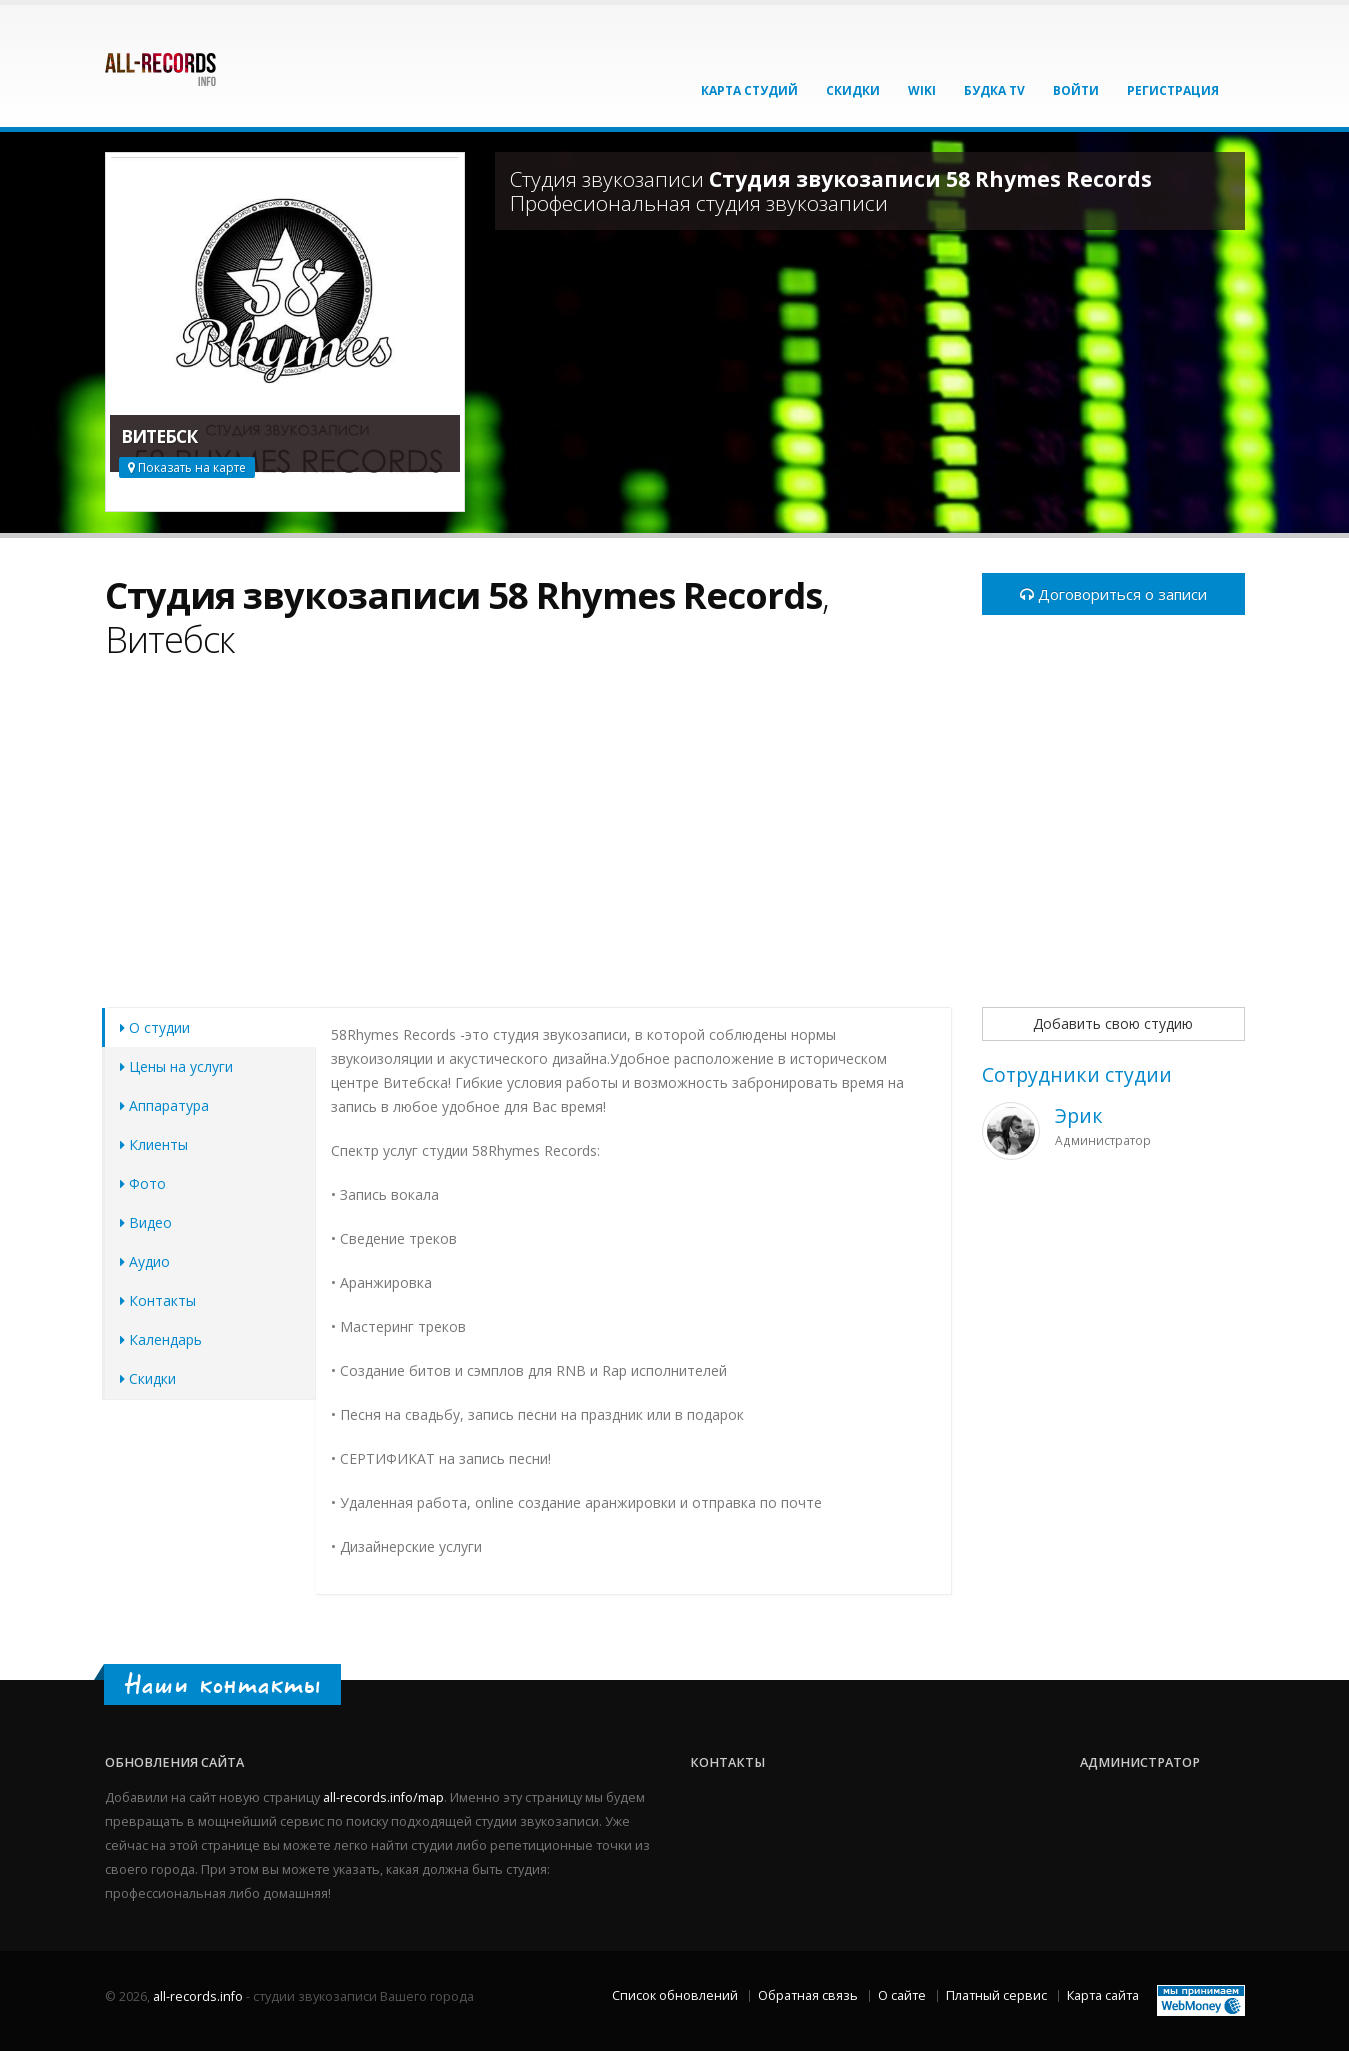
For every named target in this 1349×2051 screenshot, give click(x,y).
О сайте (902, 1995)
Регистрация (1173, 90)
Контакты (158, 1300)
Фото (143, 1183)
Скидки (853, 90)
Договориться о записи (1113, 594)
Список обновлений (675, 1995)
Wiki (922, 90)
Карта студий (749, 90)
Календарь (161, 1339)
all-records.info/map (383, 1797)
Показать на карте (187, 467)
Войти (1076, 90)
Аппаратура (164, 1105)
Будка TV (994, 90)
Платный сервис (996, 1995)
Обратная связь (808, 1995)
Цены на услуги (176, 1066)
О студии (155, 1027)
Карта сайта (1103, 1995)
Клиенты (154, 1144)
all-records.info (198, 1996)
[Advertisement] (529, 845)
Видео (146, 1222)
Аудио (145, 1261)
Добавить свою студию (1113, 1023)
